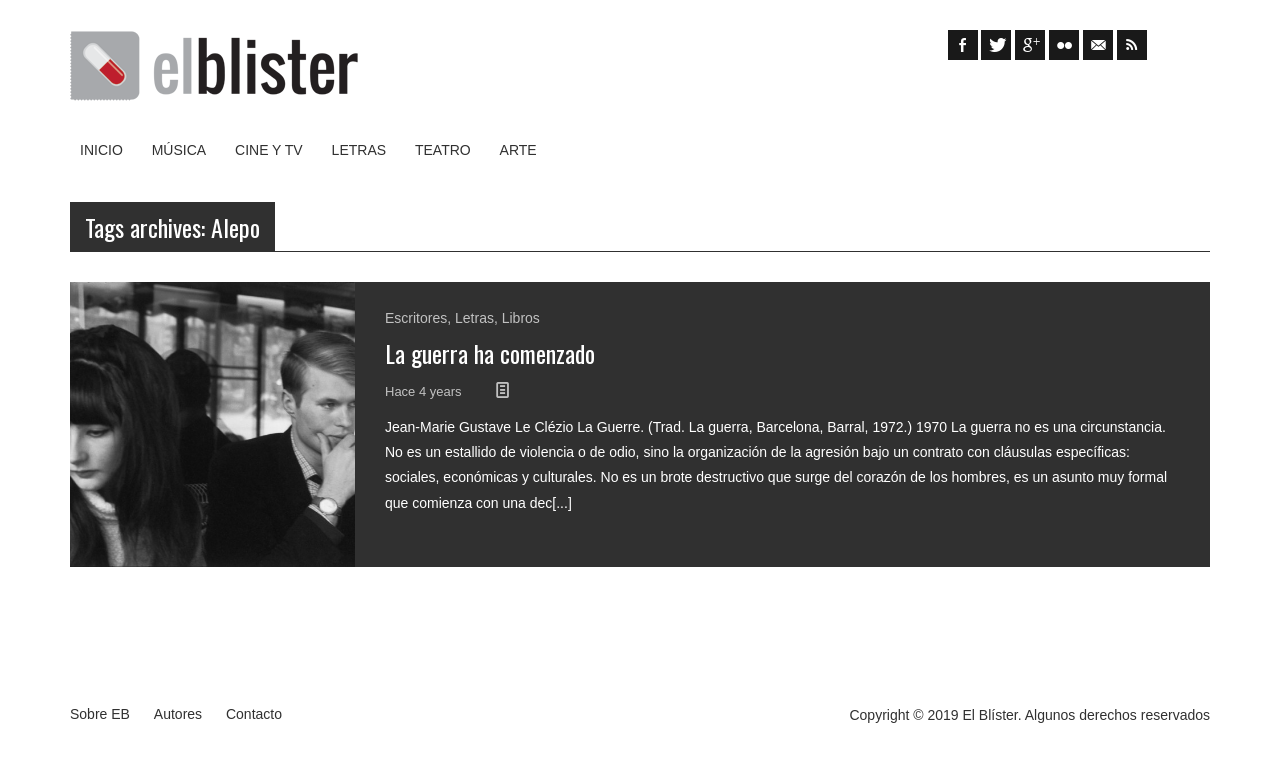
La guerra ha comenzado (490, 353)
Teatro (443, 150)
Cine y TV (269, 150)
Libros (521, 318)
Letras (359, 150)
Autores (178, 714)
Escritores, (420, 318)
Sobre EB (100, 714)
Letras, (478, 318)
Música (179, 150)
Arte (518, 150)
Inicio (101, 150)
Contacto (254, 714)
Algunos (1050, 715)
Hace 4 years (425, 391)
